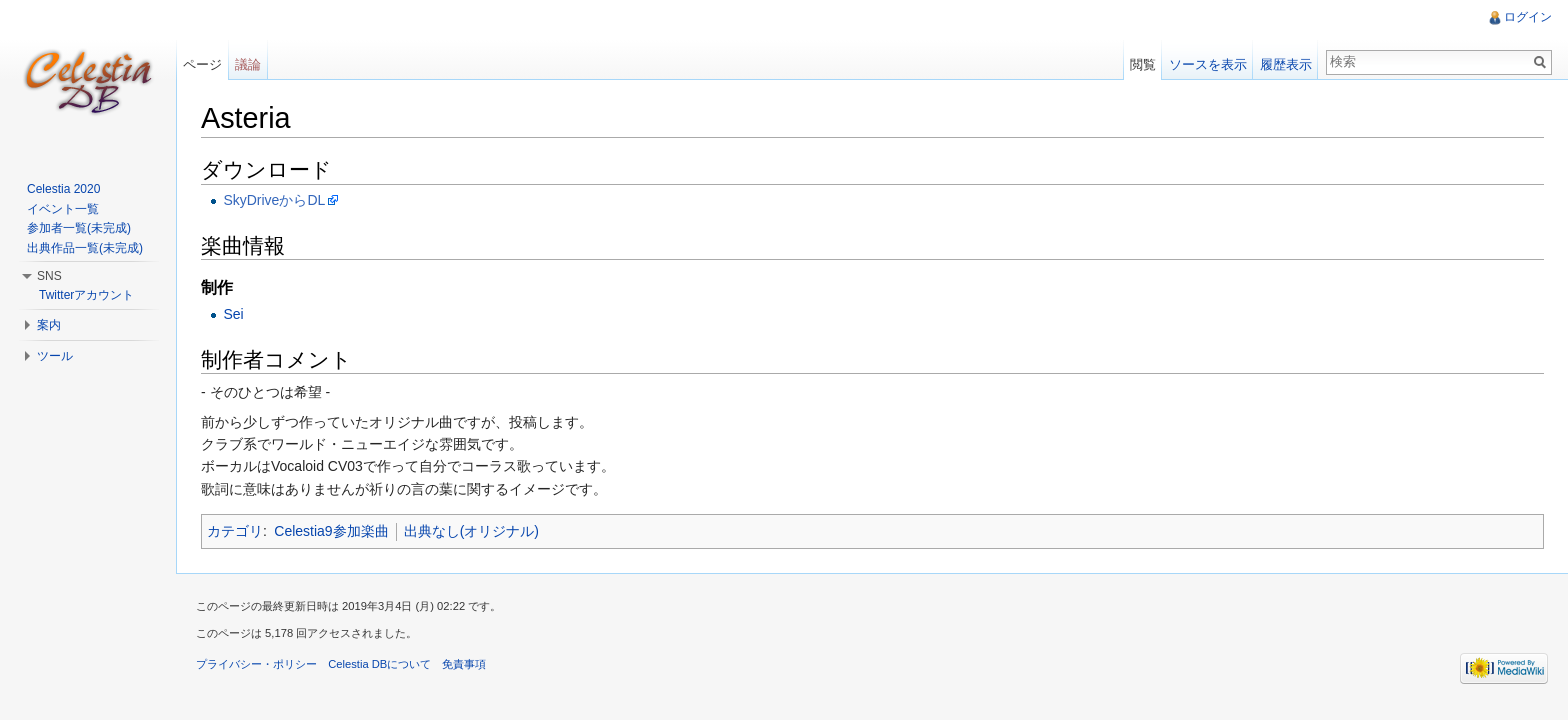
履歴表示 (1286, 64)
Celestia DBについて (379, 664)
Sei (233, 314)
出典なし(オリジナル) (471, 531)
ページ (202, 64)
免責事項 (464, 664)
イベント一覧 (63, 209)
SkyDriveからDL (274, 200)
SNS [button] (49, 276)
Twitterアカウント (86, 295)
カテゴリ (235, 531)
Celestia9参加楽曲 (331, 531)
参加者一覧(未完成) (79, 228)
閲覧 (1143, 64)
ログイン (1528, 17)
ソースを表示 (1208, 64)
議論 (248, 64)
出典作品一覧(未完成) (85, 248)
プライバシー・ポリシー (256, 664)
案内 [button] (49, 325)
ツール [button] (55, 356)
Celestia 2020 (63, 189)
